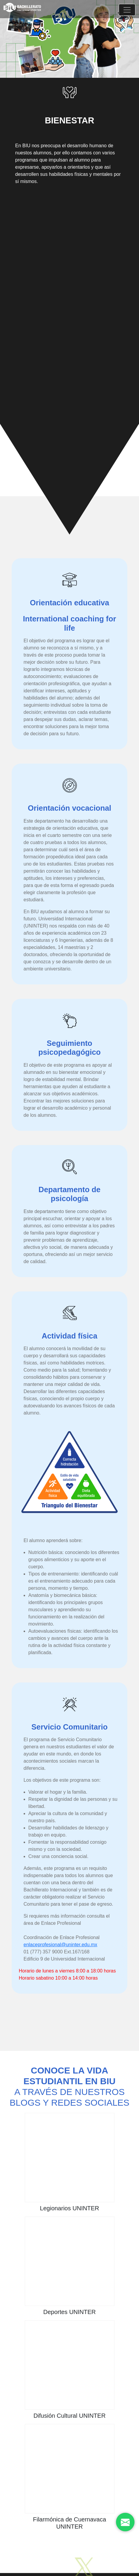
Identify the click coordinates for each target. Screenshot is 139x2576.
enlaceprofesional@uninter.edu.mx (60, 1944)
